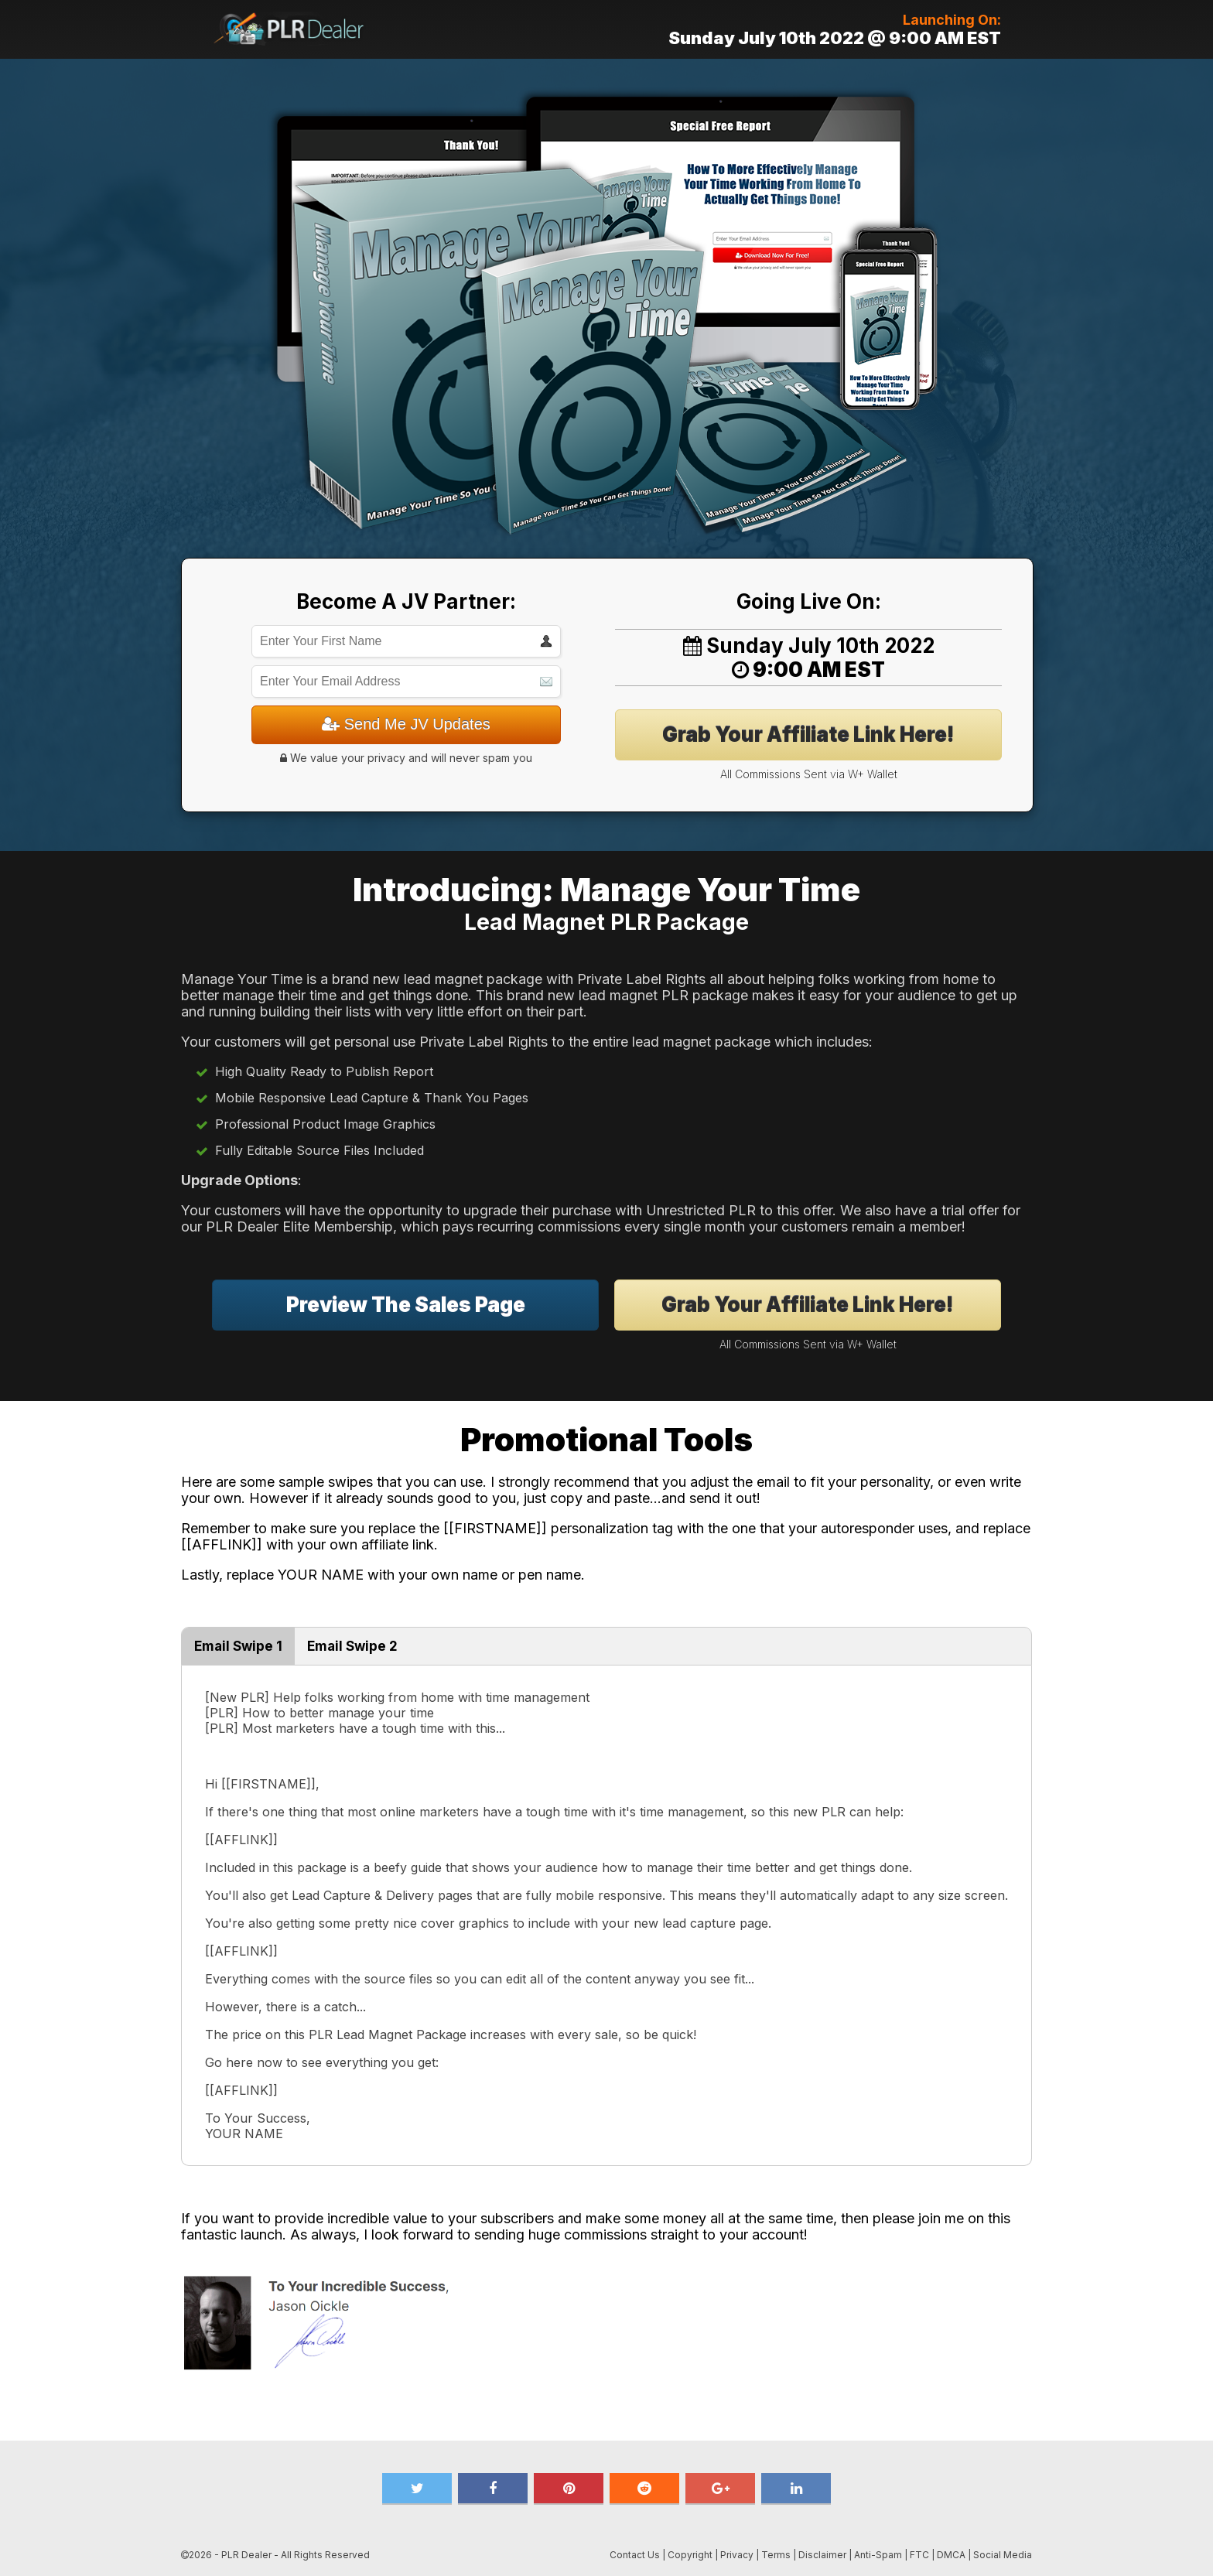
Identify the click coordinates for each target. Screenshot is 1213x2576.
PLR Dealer (246, 2555)
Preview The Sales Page (405, 1305)
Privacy (736, 2555)
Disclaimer (822, 2555)
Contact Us (635, 2555)
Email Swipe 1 (238, 1646)
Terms (776, 2555)
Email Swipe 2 (352, 1646)
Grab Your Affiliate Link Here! (808, 734)
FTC (919, 2555)
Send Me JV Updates (406, 724)
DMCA (951, 2555)
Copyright (690, 2555)
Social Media (1002, 2555)
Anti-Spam (878, 2555)
